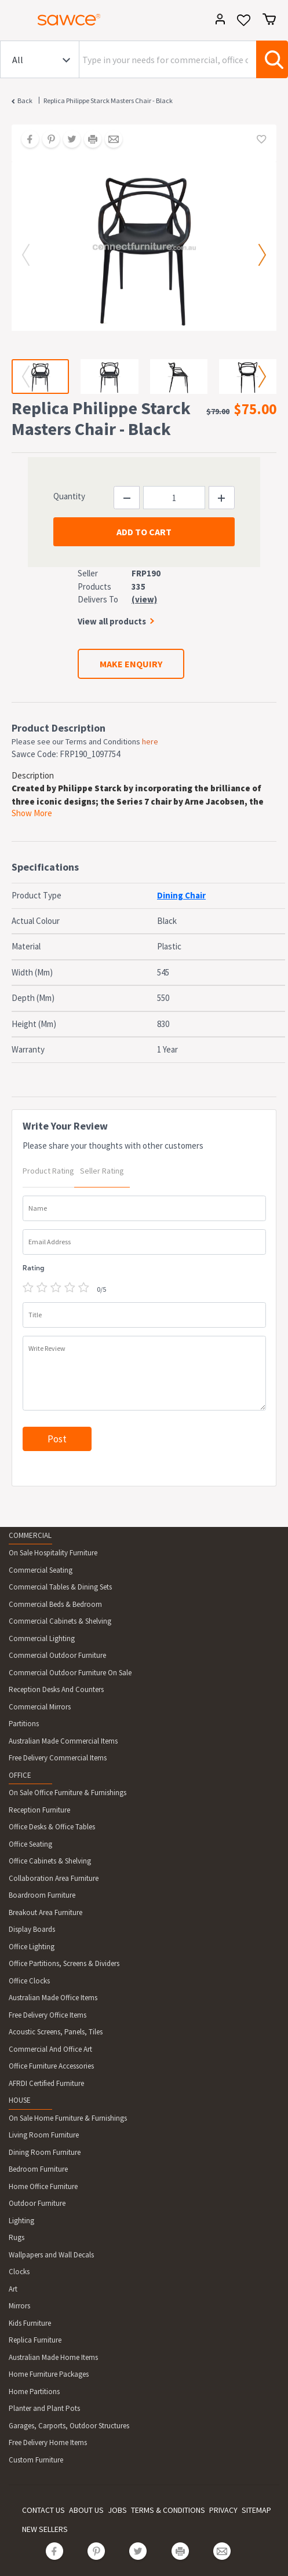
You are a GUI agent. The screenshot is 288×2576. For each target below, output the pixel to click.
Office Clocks (29, 1981)
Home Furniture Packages (49, 2374)
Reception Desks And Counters (56, 1689)
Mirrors (19, 2306)
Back (24, 100)
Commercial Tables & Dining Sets (60, 1587)
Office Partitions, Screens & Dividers (64, 1963)
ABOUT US (86, 2510)
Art (13, 2289)
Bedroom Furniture (38, 2169)
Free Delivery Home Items (48, 2442)
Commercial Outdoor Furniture (57, 1655)
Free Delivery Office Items (47, 2015)
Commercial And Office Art (50, 2049)
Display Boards (32, 1929)
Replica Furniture (35, 2340)
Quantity (69, 496)
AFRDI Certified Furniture (46, 2083)
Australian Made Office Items (53, 1998)
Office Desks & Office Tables (52, 1827)
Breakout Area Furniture (45, 1912)
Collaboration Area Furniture (54, 1878)
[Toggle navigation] (14, 21)
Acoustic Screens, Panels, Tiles (56, 2032)
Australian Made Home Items (53, 2357)
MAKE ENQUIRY (131, 664)
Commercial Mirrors (40, 1707)
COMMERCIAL (30, 1535)
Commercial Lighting (42, 1638)
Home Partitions (34, 2391)
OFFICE (20, 1775)
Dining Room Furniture (45, 2152)
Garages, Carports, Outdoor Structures (69, 2426)
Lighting (21, 2221)
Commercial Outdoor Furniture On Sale (70, 1673)
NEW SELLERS (45, 2529)
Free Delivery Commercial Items (58, 1758)
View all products (112, 621)
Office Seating (30, 1844)
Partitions (24, 1724)
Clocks (19, 2272)
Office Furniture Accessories (51, 2066)
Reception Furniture (39, 1810)
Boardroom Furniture (42, 1895)
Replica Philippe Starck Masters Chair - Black (108, 100)
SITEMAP (256, 2510)
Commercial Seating (40, 1570)
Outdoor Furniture (37, 2203)
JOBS (117, 2510)
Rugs (16, 2237)
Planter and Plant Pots (44, 2408)
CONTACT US (43, 2510)
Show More (32, 813)
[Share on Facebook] (26, 140)
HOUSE (20, 2100)
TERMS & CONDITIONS (168, 2510)
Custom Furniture (36, 2460)
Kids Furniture (30, 2323)
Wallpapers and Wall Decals (51, 2255)
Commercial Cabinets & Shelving (60, 1621)
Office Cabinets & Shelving (50, 1861)
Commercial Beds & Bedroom (55, 1604)
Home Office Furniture (43, 2186)
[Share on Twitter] (67, 140)
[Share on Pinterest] (47, 140)
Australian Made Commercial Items (63, 1741)
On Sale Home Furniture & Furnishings (68, 2118)
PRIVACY (223, 2510)
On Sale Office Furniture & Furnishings (67, 1792)
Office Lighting (31, 1947)
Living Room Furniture (44, 2135)
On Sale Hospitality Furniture (53, 1553)
